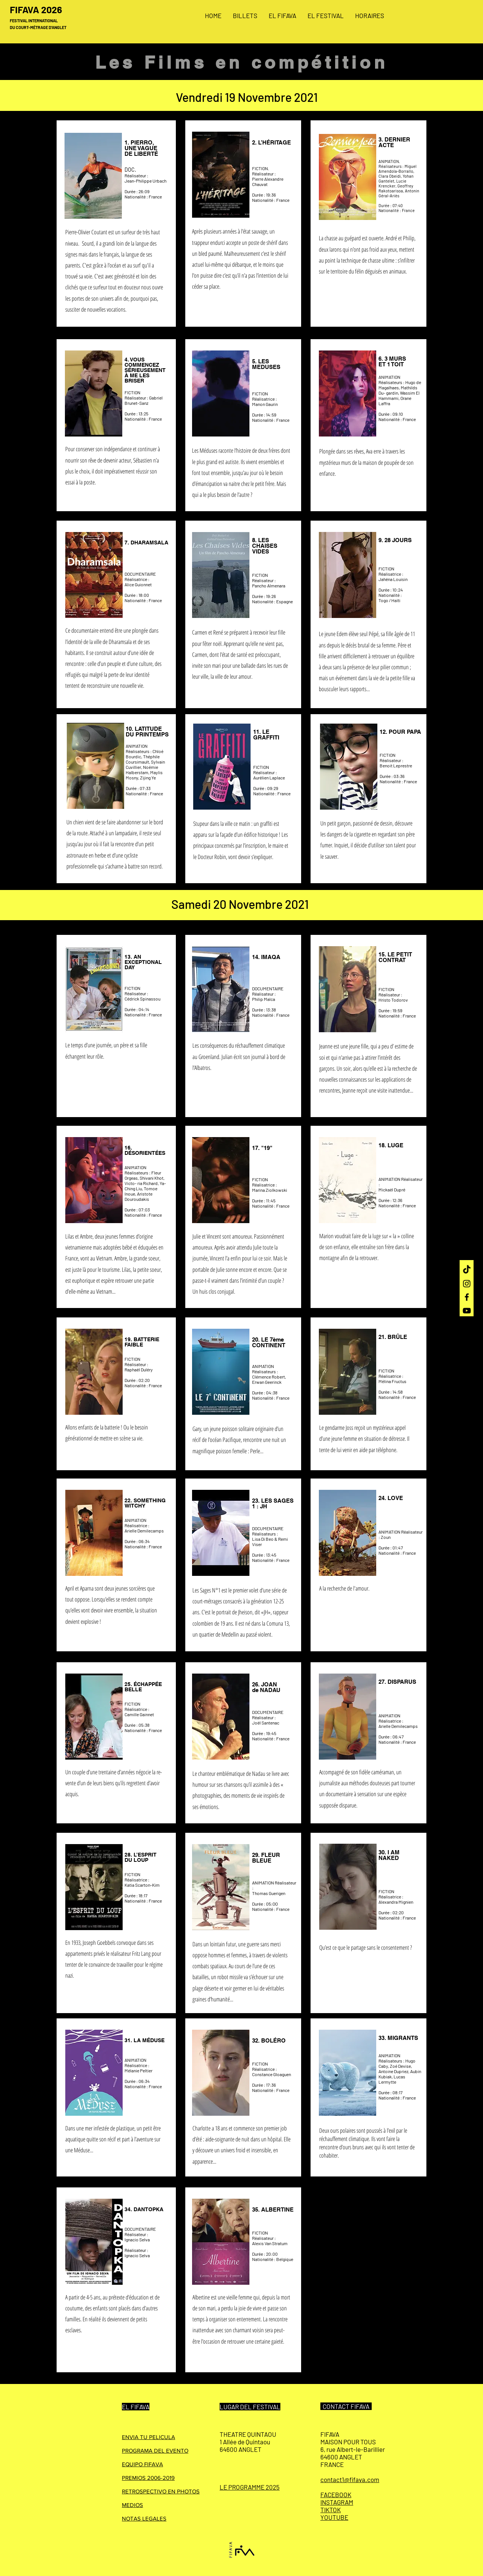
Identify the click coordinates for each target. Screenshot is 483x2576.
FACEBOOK (335, 2494)
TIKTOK (330, 2509)
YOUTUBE (334, 2517)
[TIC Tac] (467, 1270)
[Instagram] (467, 1283)
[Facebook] (467, 1297)
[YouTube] (467, 1311)
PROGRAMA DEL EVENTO (155, 2450)
